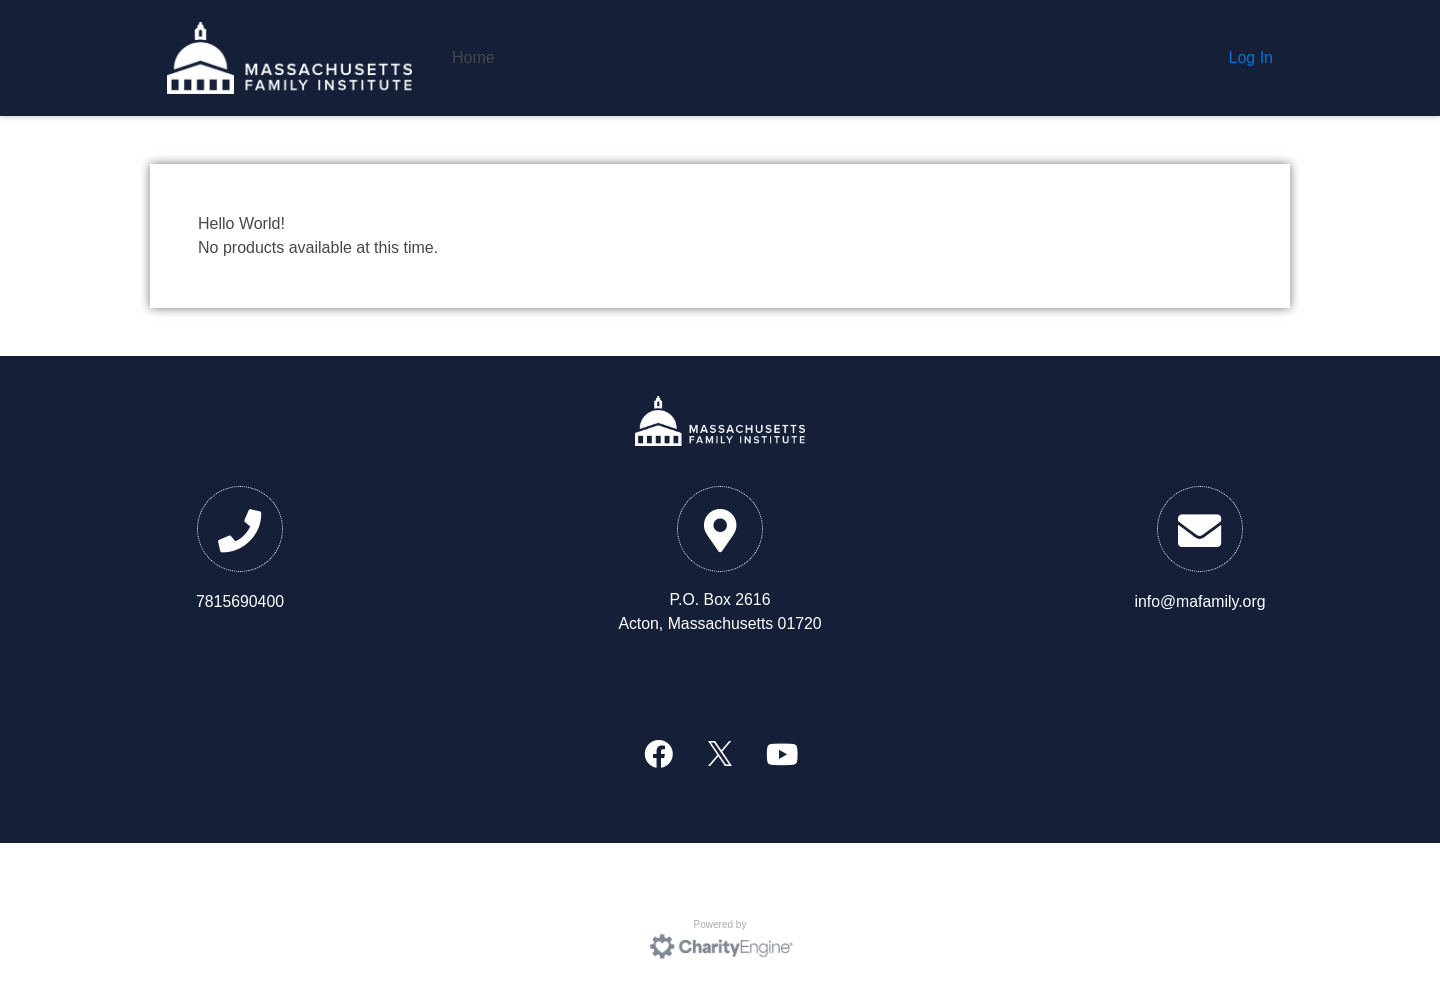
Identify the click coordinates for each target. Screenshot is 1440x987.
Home (473, 57)
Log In (1251, 57)
